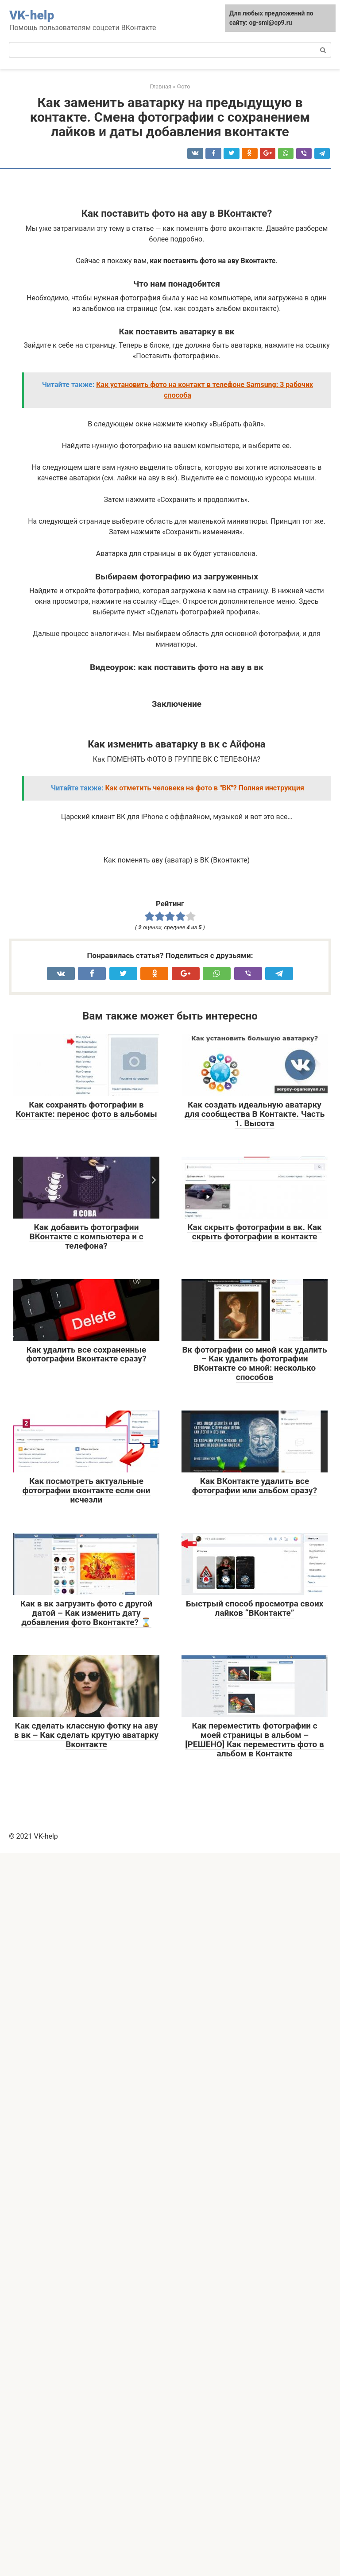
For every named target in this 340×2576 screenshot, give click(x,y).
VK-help (31, 15)
